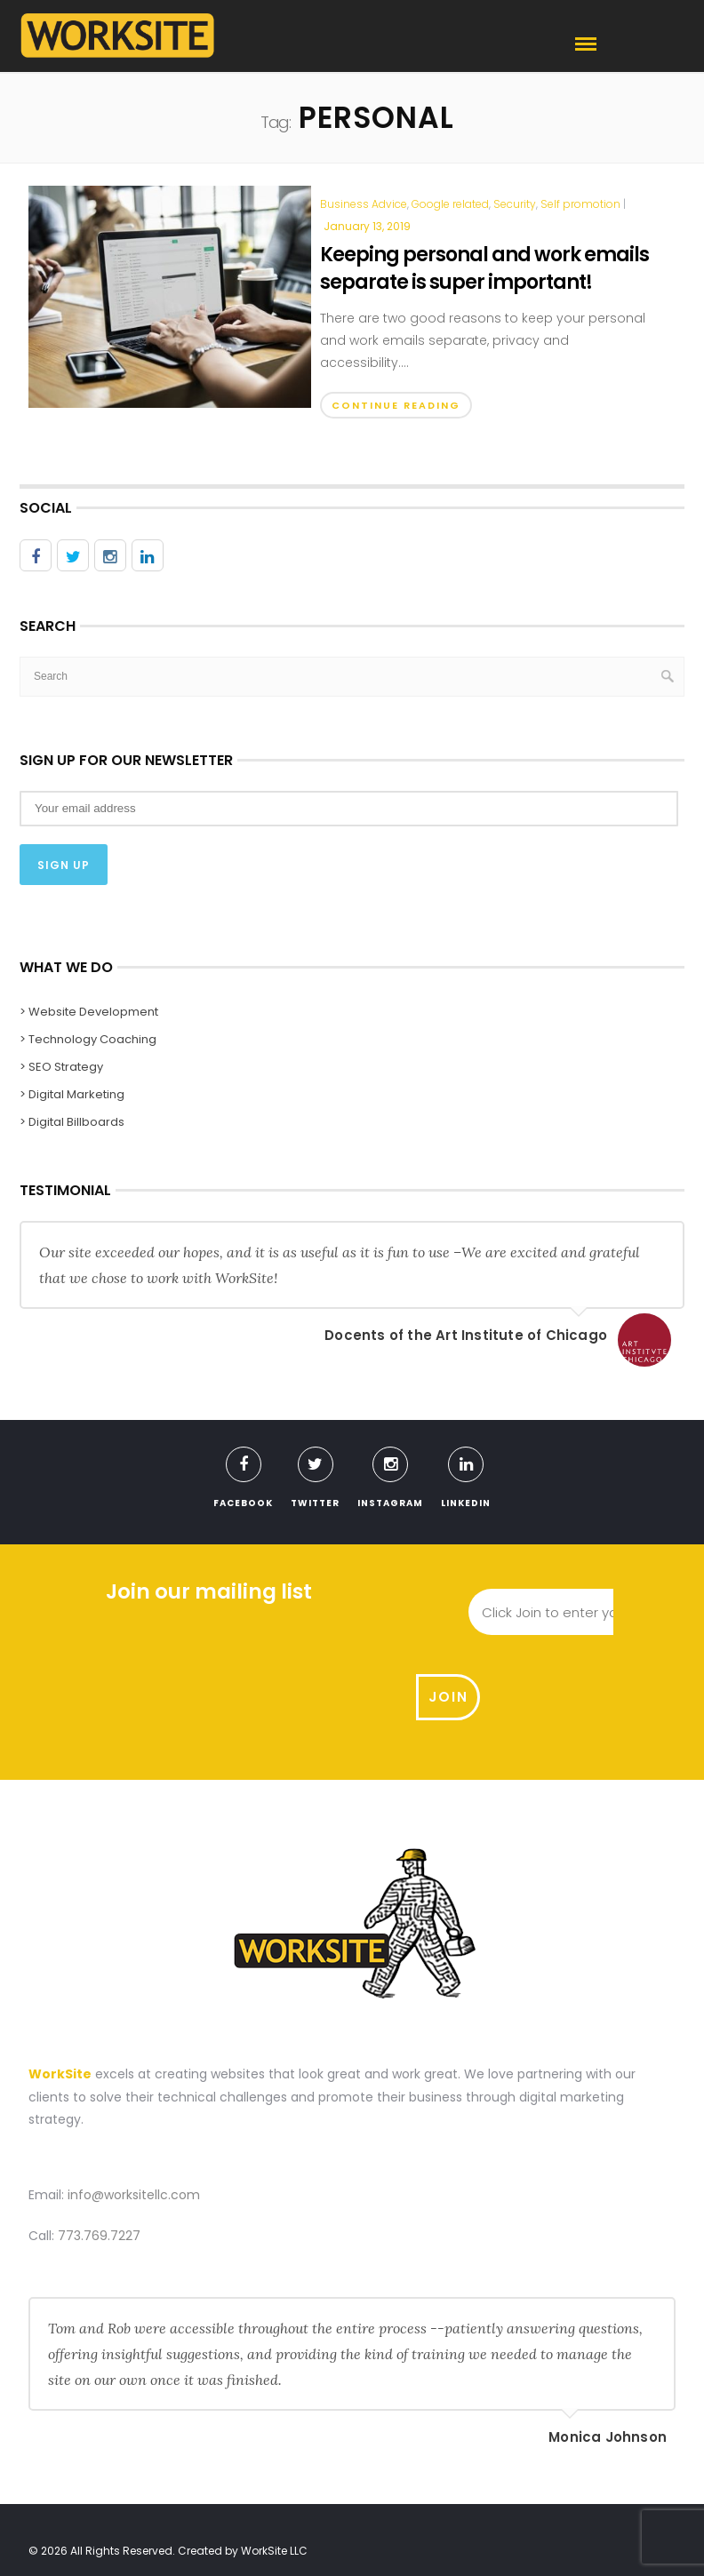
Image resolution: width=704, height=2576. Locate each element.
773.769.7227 (99, 2153)
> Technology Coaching (88, 1038)
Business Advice (363, 204)
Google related (450, 204)
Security (514, 204)
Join (644, 1611)
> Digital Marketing (72, 1093)
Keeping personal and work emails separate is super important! (484, 268)
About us (361, 2506)
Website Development (171, 2506)
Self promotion (580, 204)
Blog (420, 2506)
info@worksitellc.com (134, 2113)
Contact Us (488, 2506)
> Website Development (89, 1010)
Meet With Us (577, 2506)
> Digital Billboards (72, 1121)
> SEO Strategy (61, 1065)
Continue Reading (396, 405)
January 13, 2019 (367, 226)
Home (78, 2506)
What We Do (282, 2506)
